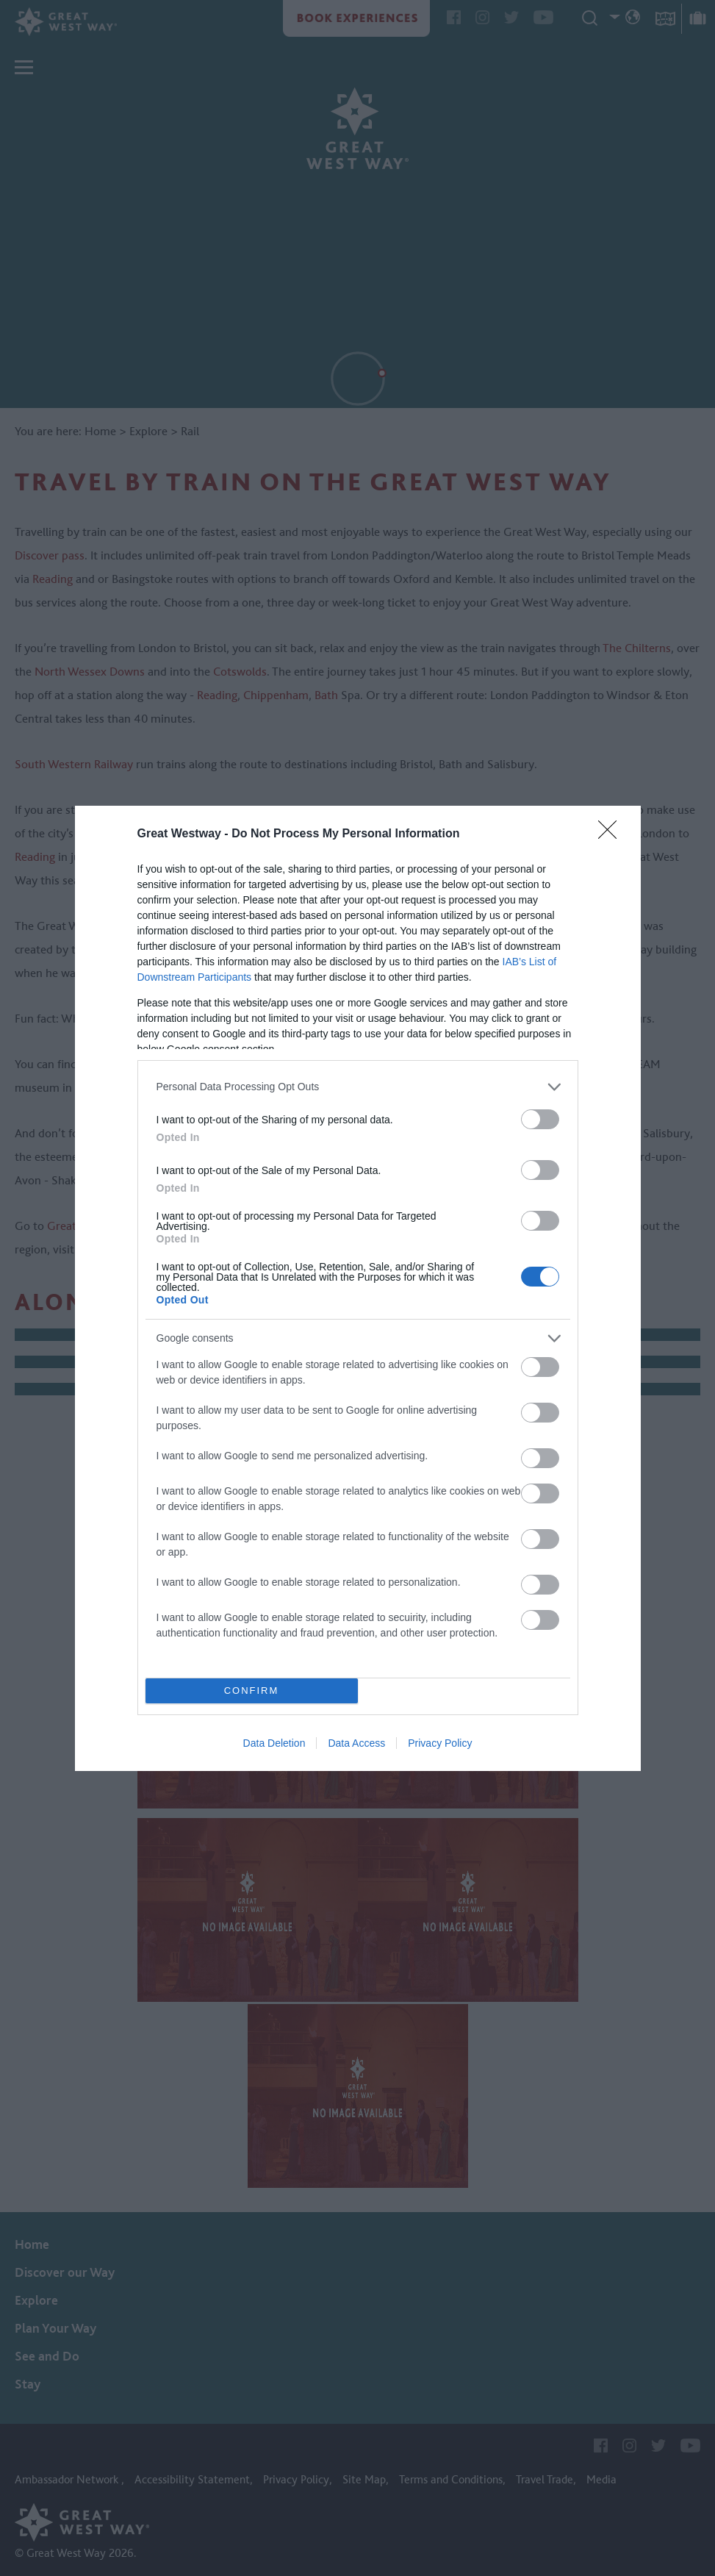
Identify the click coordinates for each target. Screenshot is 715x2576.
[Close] (612, 834)
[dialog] (358, 1288)
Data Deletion (274, 1743)
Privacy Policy (440, 1743)
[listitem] (358, 1087)
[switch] (540, 1119)
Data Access (356, 1743)
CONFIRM (251, 1690)
